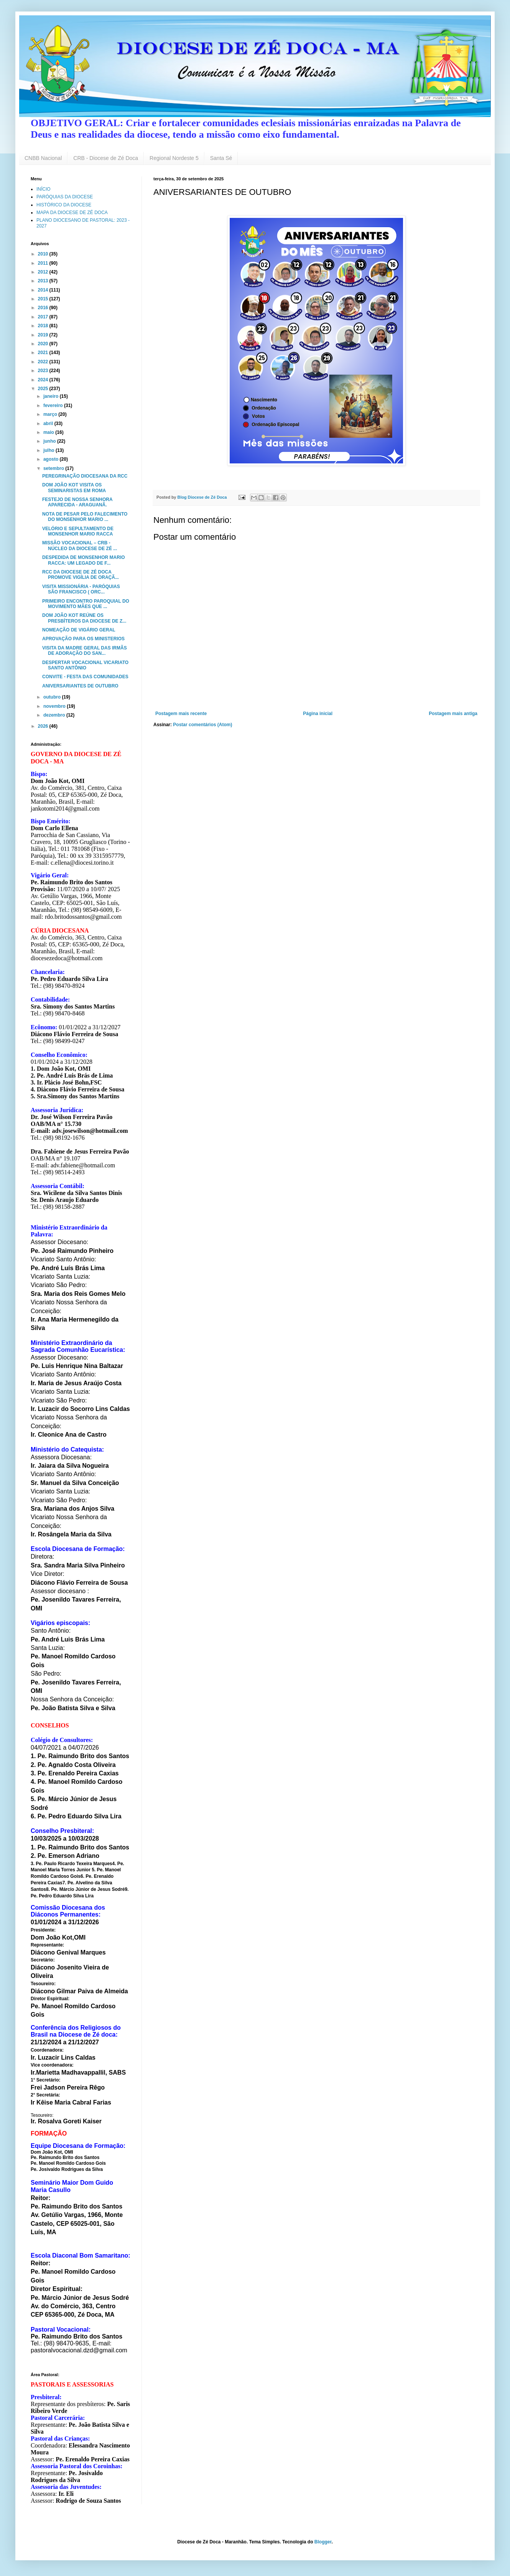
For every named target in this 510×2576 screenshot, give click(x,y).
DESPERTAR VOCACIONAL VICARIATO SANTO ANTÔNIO (85, 665)
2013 (43, 280)
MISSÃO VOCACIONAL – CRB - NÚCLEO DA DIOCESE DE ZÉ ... (79, 545)
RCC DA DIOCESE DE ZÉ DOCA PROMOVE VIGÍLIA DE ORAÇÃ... (80, 574)
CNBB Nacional (43, 158)
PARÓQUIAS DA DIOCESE (64, 196)
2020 (43, 343)
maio (49, 432)
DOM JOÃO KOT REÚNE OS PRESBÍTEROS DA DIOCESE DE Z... (84, 618)
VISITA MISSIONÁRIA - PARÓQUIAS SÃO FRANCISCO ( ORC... (81, 589)
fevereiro (53, 405)
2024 (43, 379)
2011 (43, 263)
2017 (43, 317)
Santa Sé (221, 158)
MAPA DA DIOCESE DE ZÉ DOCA (72, 212)
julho (49, 450)
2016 (43, 307)
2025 (43, 388)
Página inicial (317, 713)
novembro (55, 706)
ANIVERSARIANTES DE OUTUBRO (80, 686)
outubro (52, 697)
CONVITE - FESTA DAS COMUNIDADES (85, 676)
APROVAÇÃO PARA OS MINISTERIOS (83, 638)
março (50, 414)
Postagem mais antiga (453, 713)
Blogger (323, 2542)
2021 (43, 352)
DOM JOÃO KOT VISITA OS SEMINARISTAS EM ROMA (74, 487)
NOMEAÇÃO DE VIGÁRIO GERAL (78, 630)
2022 (43, 361)
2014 (43, 290)
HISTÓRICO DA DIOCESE (63, 205)
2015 (43, 299)
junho (50, 441)
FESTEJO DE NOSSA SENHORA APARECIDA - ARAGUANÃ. (77, 502)
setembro (54, 468)
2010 (43, 254)
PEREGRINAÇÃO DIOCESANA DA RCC (84, 476)
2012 (43, 272)
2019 (43, 335)
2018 (43, 325)
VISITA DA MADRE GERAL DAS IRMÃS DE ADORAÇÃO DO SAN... (84, 650)
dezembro (54, 715)
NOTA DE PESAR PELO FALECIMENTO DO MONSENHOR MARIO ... (84, 516)
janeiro (51, 396)
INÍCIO (43, 189)
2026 (43, 726)
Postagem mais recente (181, 713)
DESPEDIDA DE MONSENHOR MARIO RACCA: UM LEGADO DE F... (83, 560)
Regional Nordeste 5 (174, 158)
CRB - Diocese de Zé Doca (105, 158)
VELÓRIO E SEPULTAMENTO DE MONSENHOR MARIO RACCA (78, 531)
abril (48, 423)
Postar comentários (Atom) (202, 724)
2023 (43, 370)
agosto (51, 459)
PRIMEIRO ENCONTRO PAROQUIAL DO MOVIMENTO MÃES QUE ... (85, 603)
